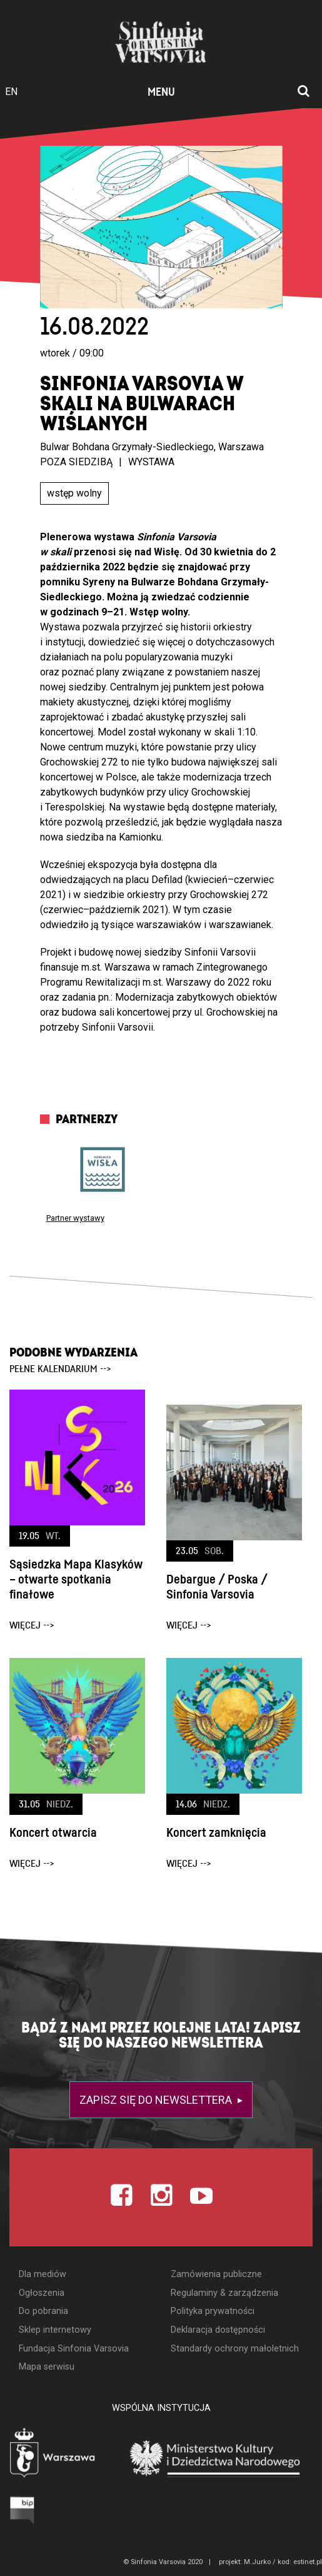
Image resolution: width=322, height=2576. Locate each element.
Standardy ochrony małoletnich (235, 2348)
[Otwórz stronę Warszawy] (53, 2454)
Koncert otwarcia (53, 1833)
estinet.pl (307, 2562)
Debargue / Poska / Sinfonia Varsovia (217, 1587)
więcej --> (31, 1625)
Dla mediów (42, 2274)
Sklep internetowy (55, 2330)
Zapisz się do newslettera (156, 2099)
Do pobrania (43, 2311)
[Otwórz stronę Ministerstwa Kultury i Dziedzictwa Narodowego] (215, 2457)
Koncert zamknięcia (216, 1833)
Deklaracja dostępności (218, 2330)
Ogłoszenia (41, 2293)
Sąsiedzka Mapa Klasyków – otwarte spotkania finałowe (76, 1579)
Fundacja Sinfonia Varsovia (74, 2348)
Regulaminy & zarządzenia (224, 2293)
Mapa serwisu (46, 2366)
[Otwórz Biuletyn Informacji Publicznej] (22, 2509)
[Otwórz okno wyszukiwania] (303, 91)
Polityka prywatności (212, 2311)
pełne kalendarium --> (60, 1369)
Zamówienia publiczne (216, 2274)
